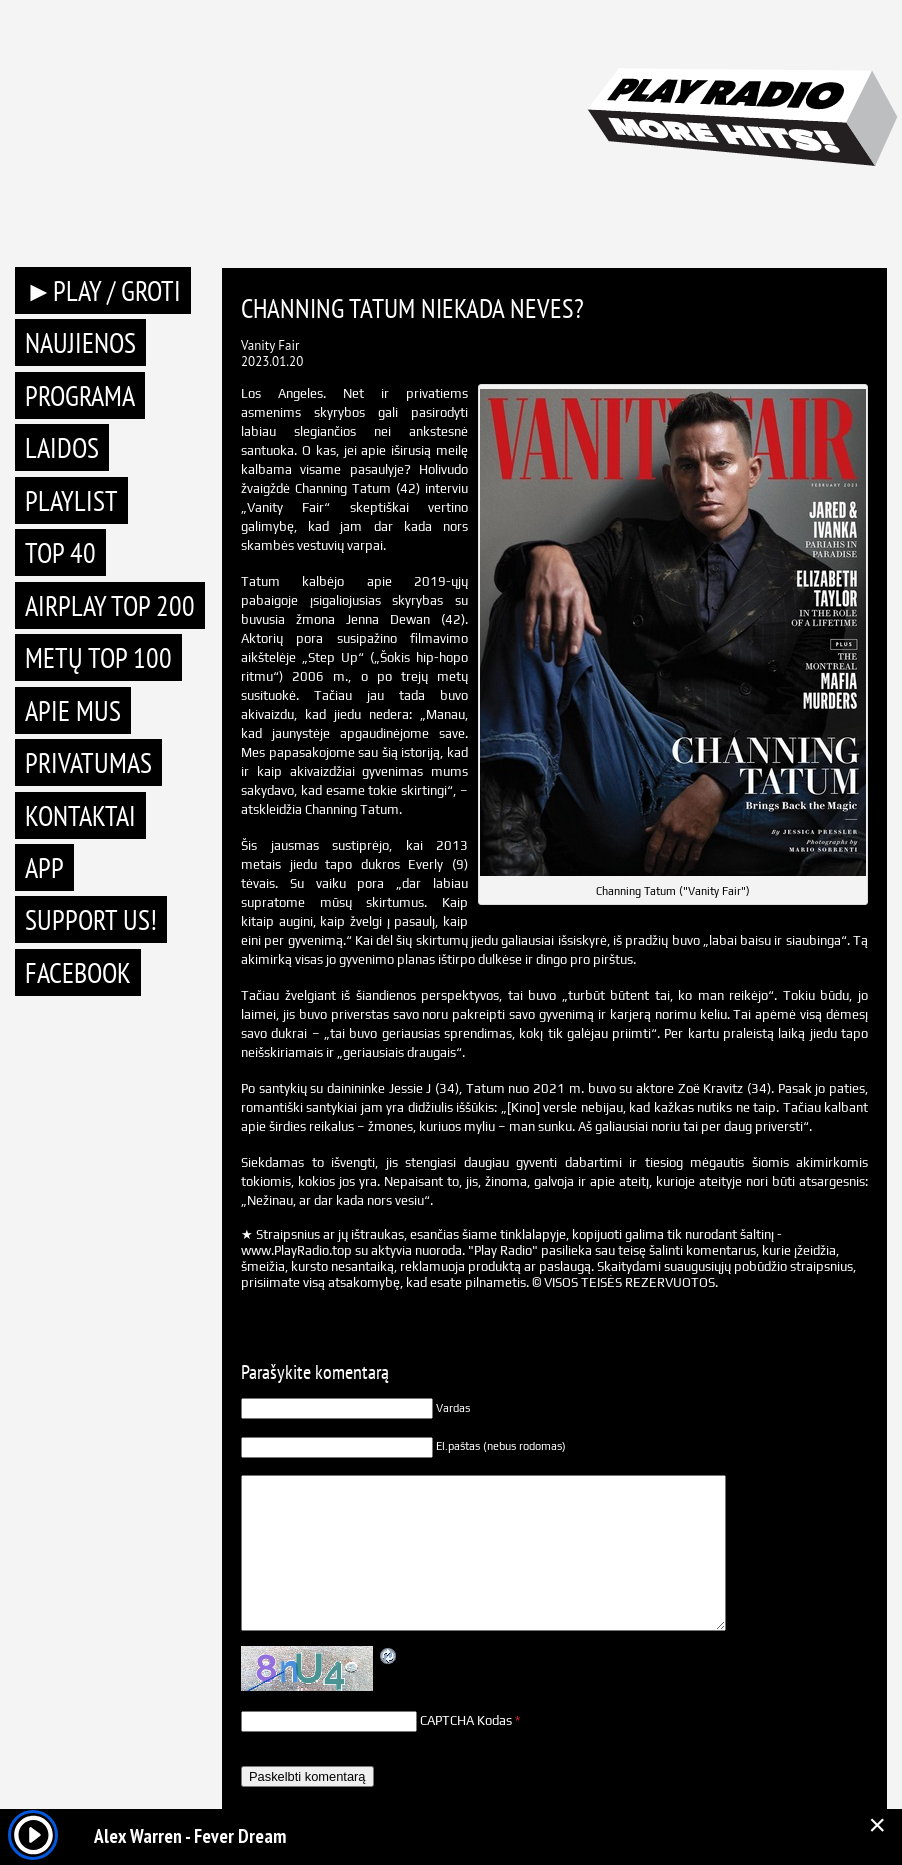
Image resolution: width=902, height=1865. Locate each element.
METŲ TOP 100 (98, 657)
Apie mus (73, 710)
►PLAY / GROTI (103, 290)
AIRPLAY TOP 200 (110, 605)
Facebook (78, 972)
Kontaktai (80, 815)
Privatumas (88, 762)
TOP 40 (60, 552)
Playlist (71, 500)
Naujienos (80, 342)
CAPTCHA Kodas (466, 1720)
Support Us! (91, 919)
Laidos (62, 447)
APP (44, 867)
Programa (80, 395)
